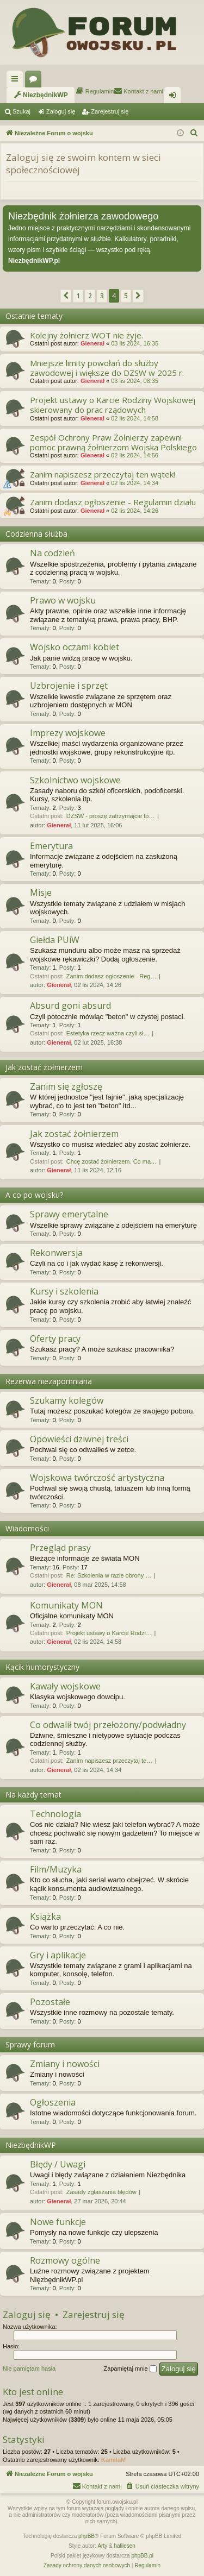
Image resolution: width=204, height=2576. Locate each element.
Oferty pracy (55, 1338)
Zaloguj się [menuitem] (175, 97)
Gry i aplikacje (58, 1955)
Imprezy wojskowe (68, 733)
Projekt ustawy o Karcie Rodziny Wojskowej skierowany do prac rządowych (112, 404)
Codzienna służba (36, 534)
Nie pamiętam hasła (29, 2368)
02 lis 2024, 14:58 (134, 418)
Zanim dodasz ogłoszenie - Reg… (111, 976)
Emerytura (51, 846)
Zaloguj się (60, 111)
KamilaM (113, 2459)
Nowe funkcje (58, 2222)
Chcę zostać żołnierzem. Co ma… (111, 1161)
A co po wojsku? (34, 1195)
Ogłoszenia (53, 2102)
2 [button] (90, 295)
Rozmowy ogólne (65, 2260)
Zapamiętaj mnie (129, 2369)
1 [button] (78, 295)
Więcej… (17, 81)
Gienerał (92, 343)
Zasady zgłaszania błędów (101, 2192)
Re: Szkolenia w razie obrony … (109, 1575)
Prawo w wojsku (63, 600)
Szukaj (21, 111)
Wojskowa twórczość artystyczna (97, 1478)
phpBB (86, 2536)
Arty (102, 2546)
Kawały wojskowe (65, 1686)
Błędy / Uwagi (57, 2164)
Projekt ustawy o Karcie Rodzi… (109, 1633)
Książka (45, 1916)
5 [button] (126, 295)
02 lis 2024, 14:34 (134, 483)
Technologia (55, 1814)
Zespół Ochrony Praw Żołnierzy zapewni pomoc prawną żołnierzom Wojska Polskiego (113, 442)
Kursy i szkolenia (64, 1291)
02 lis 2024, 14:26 (134, 510)
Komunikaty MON (66, 1605)
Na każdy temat (33, 1794)
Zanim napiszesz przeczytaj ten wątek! (102, 474)
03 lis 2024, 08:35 (134, 381)
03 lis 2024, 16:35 (134, 343)
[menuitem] (41, 95)
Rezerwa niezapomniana (48, 1381)
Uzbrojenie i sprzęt (69, 686)
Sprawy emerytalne (69, 1214)
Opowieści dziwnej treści (79, 1439)
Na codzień (52, 553)
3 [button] (102, 295)
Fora (35, 81)
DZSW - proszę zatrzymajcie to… (110, 816)
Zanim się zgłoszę (66, 1086)
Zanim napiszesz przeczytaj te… (109, 1760)
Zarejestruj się (109, 111)
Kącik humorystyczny (42, 1667)
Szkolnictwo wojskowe (75, 780)
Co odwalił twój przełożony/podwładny (108, 1725)
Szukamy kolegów (66, 1400)
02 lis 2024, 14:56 (134, 455)
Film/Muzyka (56, 1869)
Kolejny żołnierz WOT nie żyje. (86, 335)
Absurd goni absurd (70, 1005)
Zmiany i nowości (65, 2064)
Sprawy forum (30, 2044)
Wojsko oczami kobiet (74, 647)
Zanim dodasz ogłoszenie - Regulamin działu (113, 502)
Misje (41, 893)
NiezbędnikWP (30, 2145)
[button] (65, 296)
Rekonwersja (56, 1253)
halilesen (124, 2546)
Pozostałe (50, 2002)
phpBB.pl (142, 2556)
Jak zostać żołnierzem (44, 1067)
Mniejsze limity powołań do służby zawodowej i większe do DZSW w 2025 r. (107, 367)
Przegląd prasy (60, 1548)
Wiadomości (27, 1528)
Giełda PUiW (54, 940)
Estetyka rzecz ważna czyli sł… (108, 1033)
